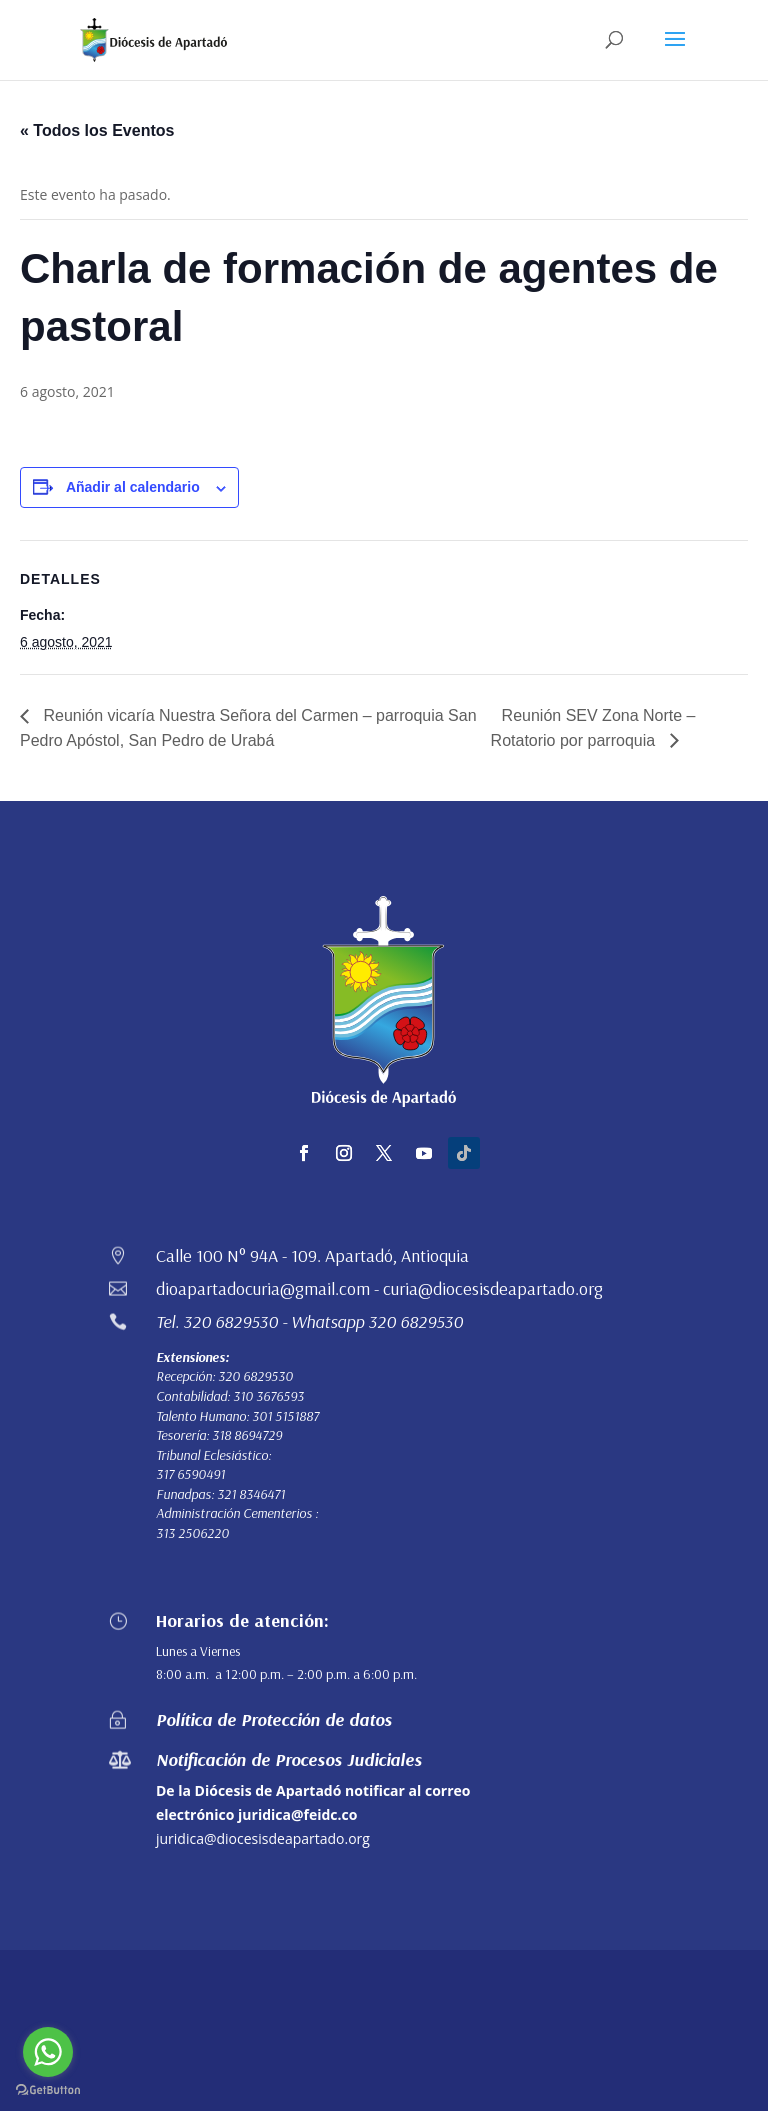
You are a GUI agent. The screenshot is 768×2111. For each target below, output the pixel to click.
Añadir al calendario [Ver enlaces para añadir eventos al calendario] (133, 487)
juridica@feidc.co (297, 1814)
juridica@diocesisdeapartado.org (263, 1838)
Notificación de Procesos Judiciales (289, 1759)
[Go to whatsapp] (48, 2052)
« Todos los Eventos (97, 130)
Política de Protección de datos (274, 1719)
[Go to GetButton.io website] (48, 2090)
